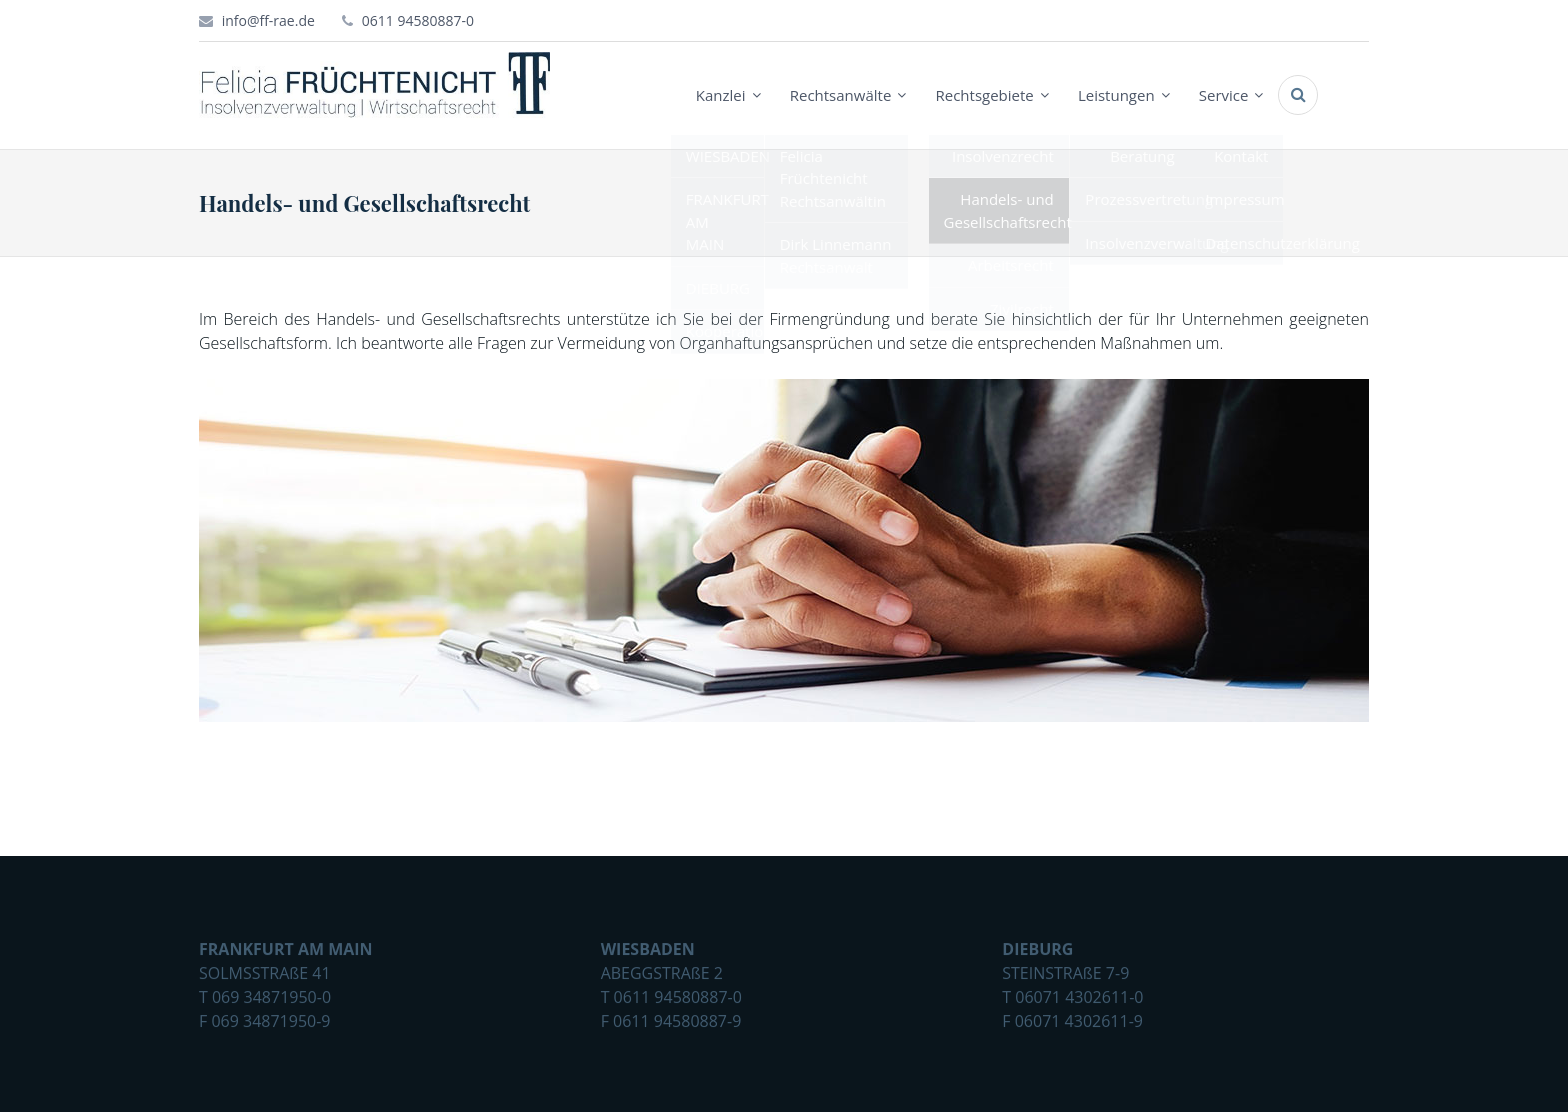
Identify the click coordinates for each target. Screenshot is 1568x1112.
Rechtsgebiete (984, 95)
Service (1224, 95)
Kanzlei (721, 95)
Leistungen (1116, 95)
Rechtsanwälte (841, 95)
